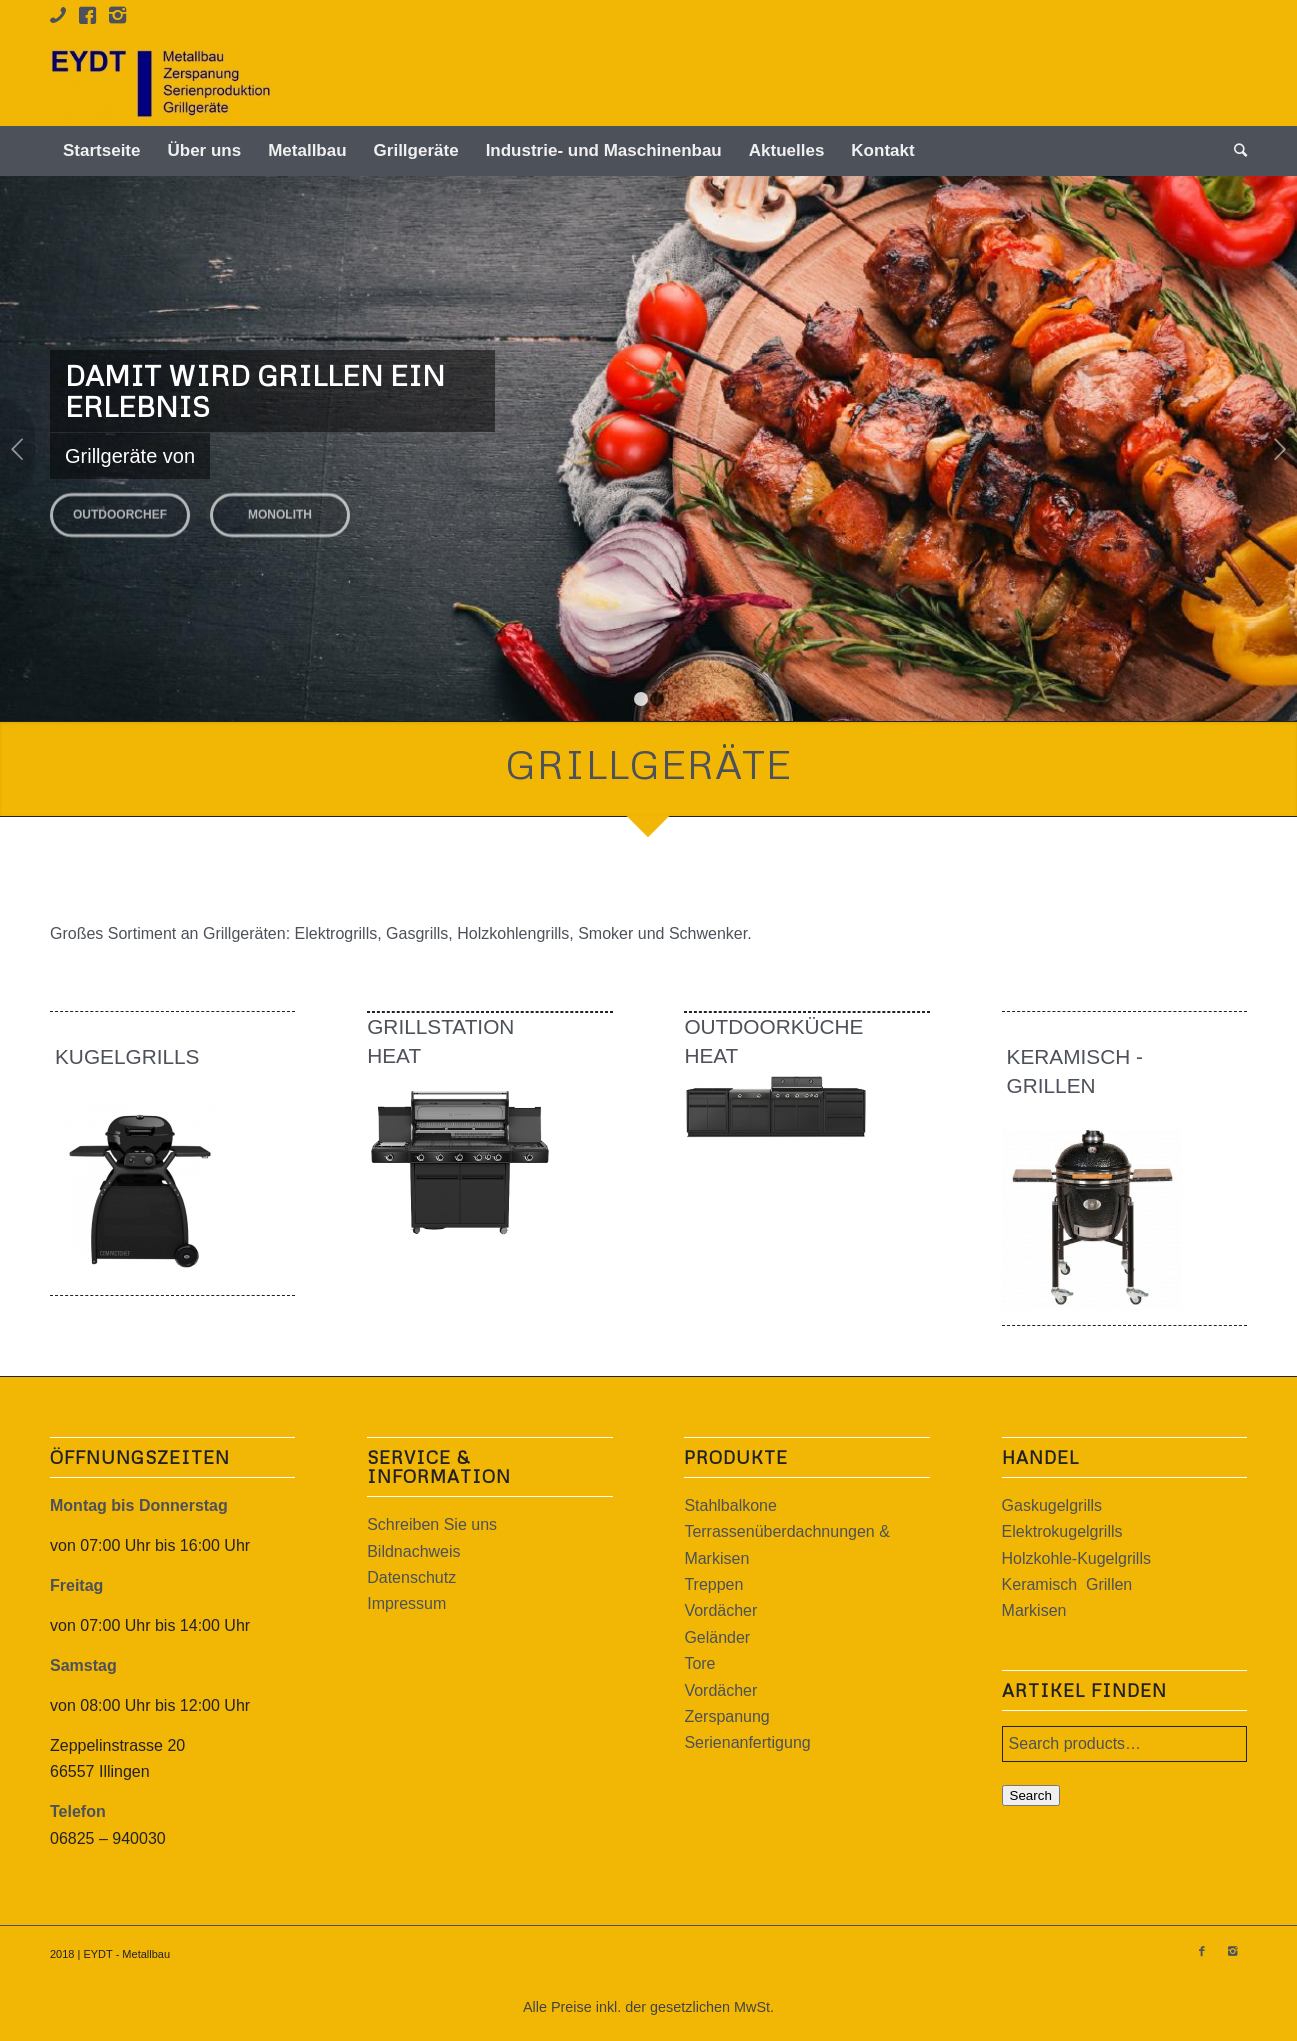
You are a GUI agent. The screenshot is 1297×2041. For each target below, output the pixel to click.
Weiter (1279, 449)
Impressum (406, 1603)
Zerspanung (726, 1716)
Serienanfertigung (747, 1742)
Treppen (713, 1584)
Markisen (1034, 1610)
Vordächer (720, 1610)
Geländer (717, 1637)
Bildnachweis (413, 1551)
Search (1031, 1795)
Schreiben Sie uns (432, 1524)
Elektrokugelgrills (1062, 1531)
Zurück (17, 449)
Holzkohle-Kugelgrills (1076, 1558)
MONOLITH (280, 508)
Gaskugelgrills (1052, 1505)
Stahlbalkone (730, 1505)
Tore (699, 1663)
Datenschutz (411, 1577)
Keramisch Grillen (1067, 1584)
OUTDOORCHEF (120, 508)
